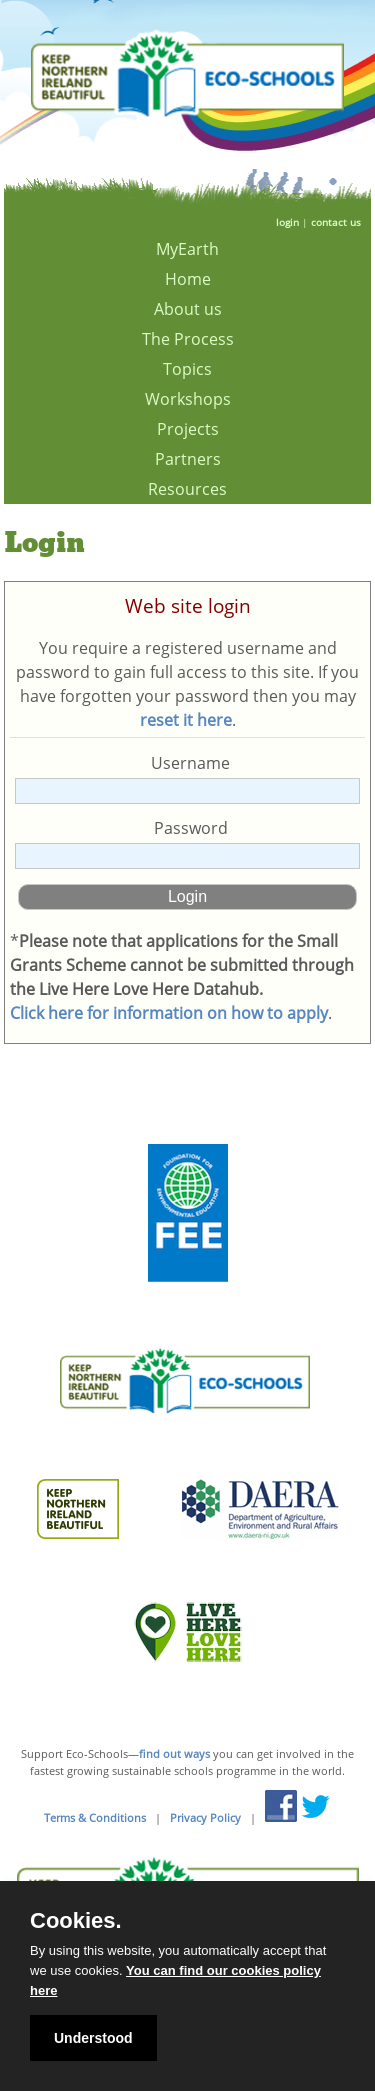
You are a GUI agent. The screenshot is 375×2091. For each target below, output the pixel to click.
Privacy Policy (205, 1817)
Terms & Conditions (95, 1817)
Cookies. (76, 1921)
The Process (188, 339)
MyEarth (187, 249)
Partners (188, 459)
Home (188, 279)
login (287, 222)
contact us (336, 222)
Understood (93, 2038)
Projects (188, 429)
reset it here (186, 720)
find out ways (174, 1753)
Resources (187, 489)
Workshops (188, 399)
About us (188, 309)
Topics (187, 369)
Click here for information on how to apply (169, 1013)
